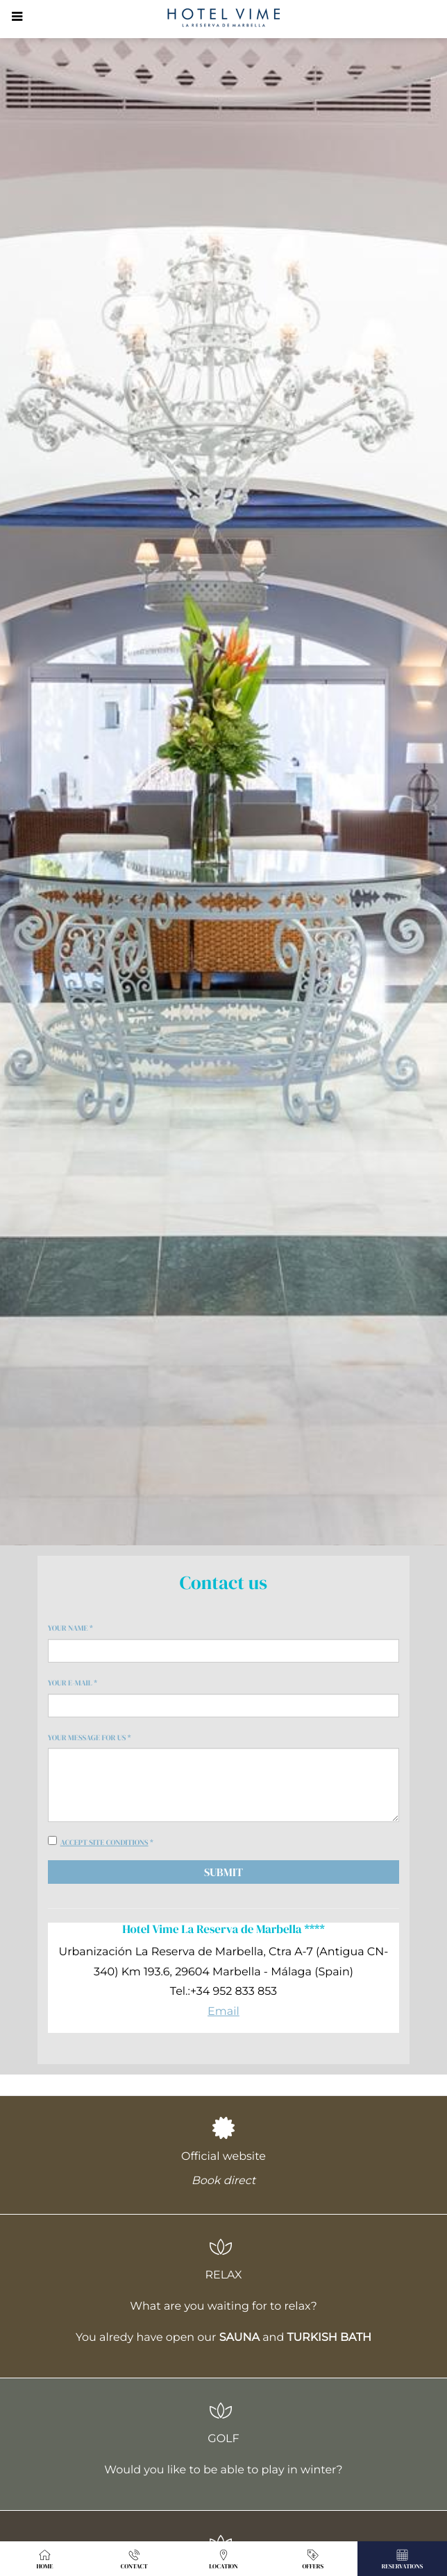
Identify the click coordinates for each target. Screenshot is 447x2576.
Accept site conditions (104, 1842)
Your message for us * (89, 1738)
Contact (134, 2559)
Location (223, 2559)
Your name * (70, 1628)
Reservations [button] (402, 2559)
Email (223, 2011)
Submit (223, 1872)
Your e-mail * (72, 1683)
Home (44, 2559)
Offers (312, 2559)
